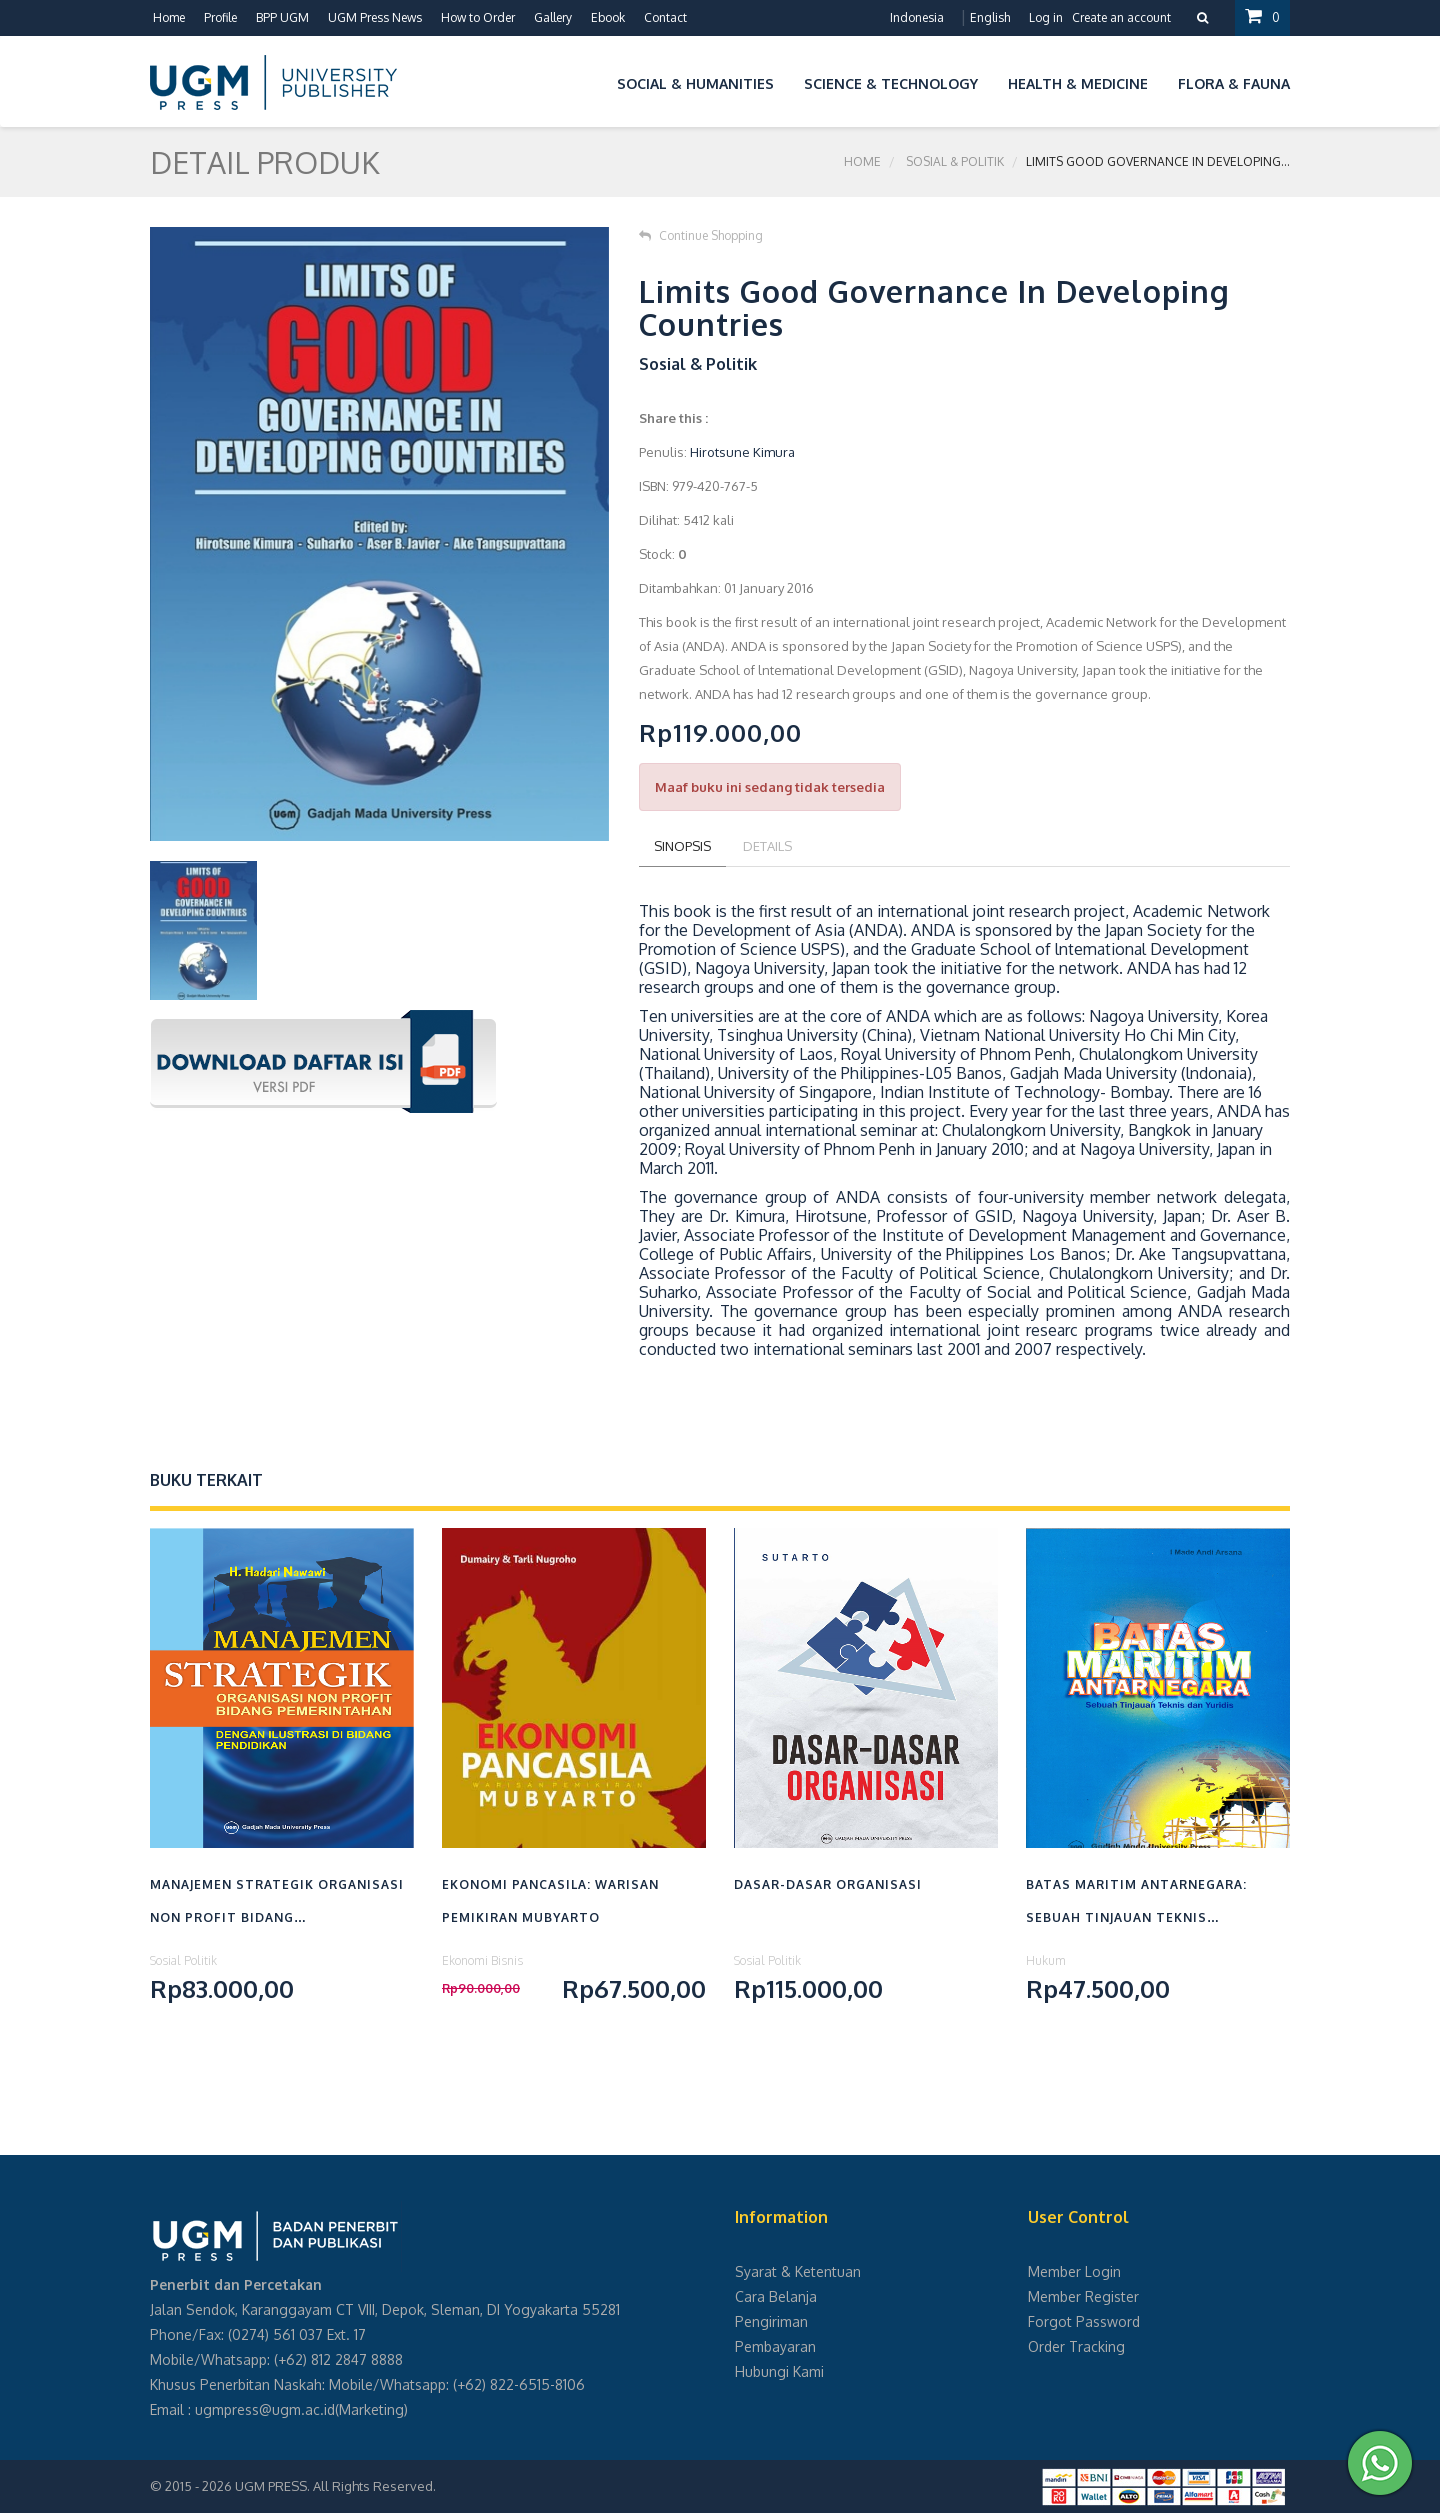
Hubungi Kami (779, 2371)
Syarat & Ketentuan (798, 2271)
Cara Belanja (776, 2296)
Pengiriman (771, 2321)
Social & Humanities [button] (695, 83)
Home (169, 17)
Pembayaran (775, 2346)
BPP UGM (282, 17)
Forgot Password (1084, 2321)
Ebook (608, 17)
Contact (665, 17)
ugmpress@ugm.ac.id (265, 2409)
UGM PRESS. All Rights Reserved (334, 2486)
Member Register (1083, 2296)
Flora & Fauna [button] (1234, 83)
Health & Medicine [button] (1078, 83)
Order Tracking (1076, 2346)
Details (767, 846)
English (990, 17)
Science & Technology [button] (891, 83)
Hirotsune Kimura (742, 452)
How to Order (478, 17)
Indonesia (917, 17)
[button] (587, 80)
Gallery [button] (553, 17)
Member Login (1074, 2271)
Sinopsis (682, 846)
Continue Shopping (701, 235)
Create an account (1121, 17)
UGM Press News (375, 17)
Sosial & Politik (955, 161)
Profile (220, 17)
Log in (1046, 17)
